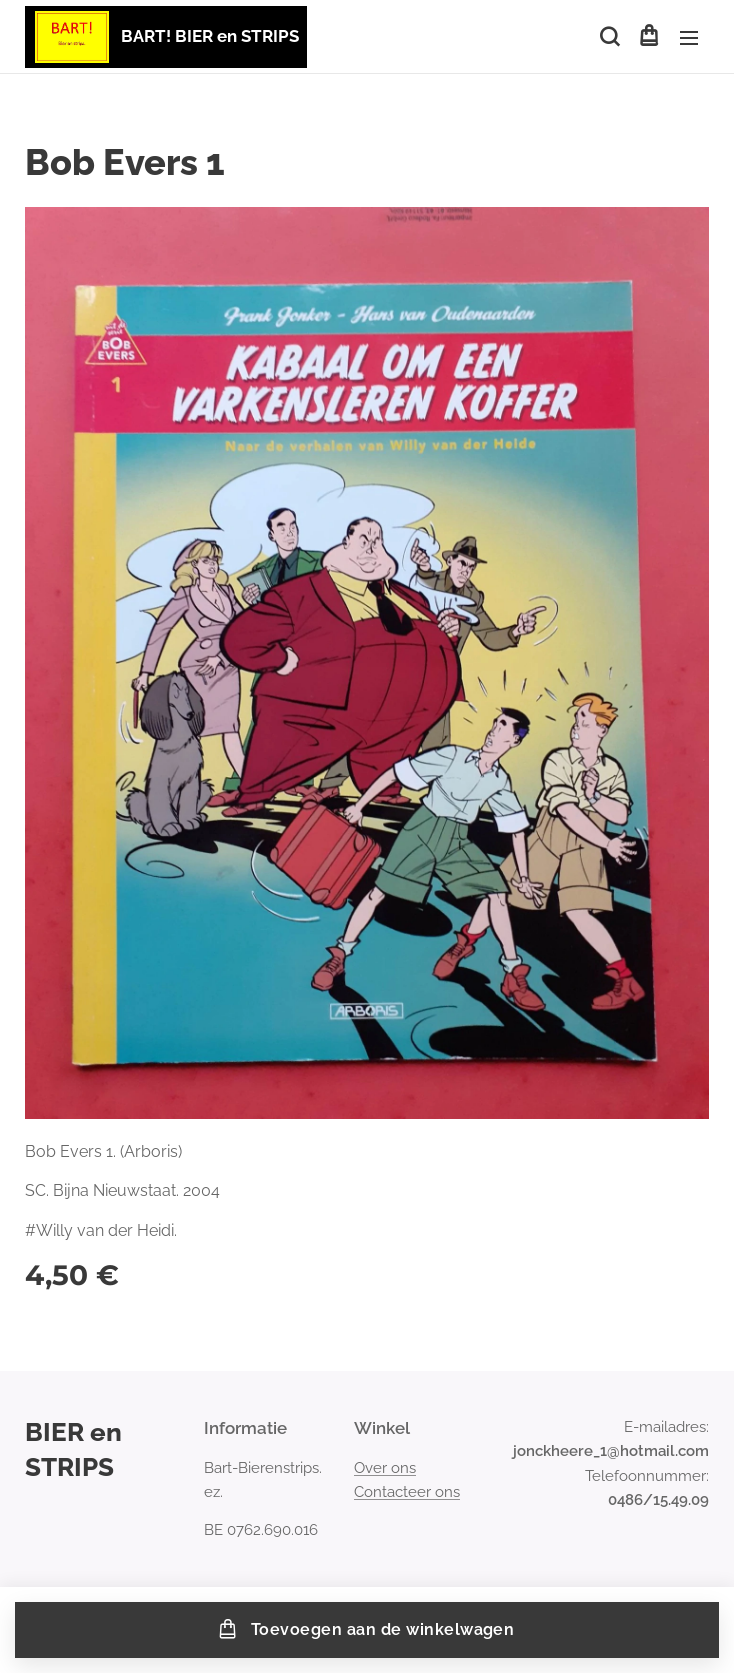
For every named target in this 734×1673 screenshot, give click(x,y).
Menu (689, 38)
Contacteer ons (407, 1492)
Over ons (385, 1468)
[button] (608, 37)
